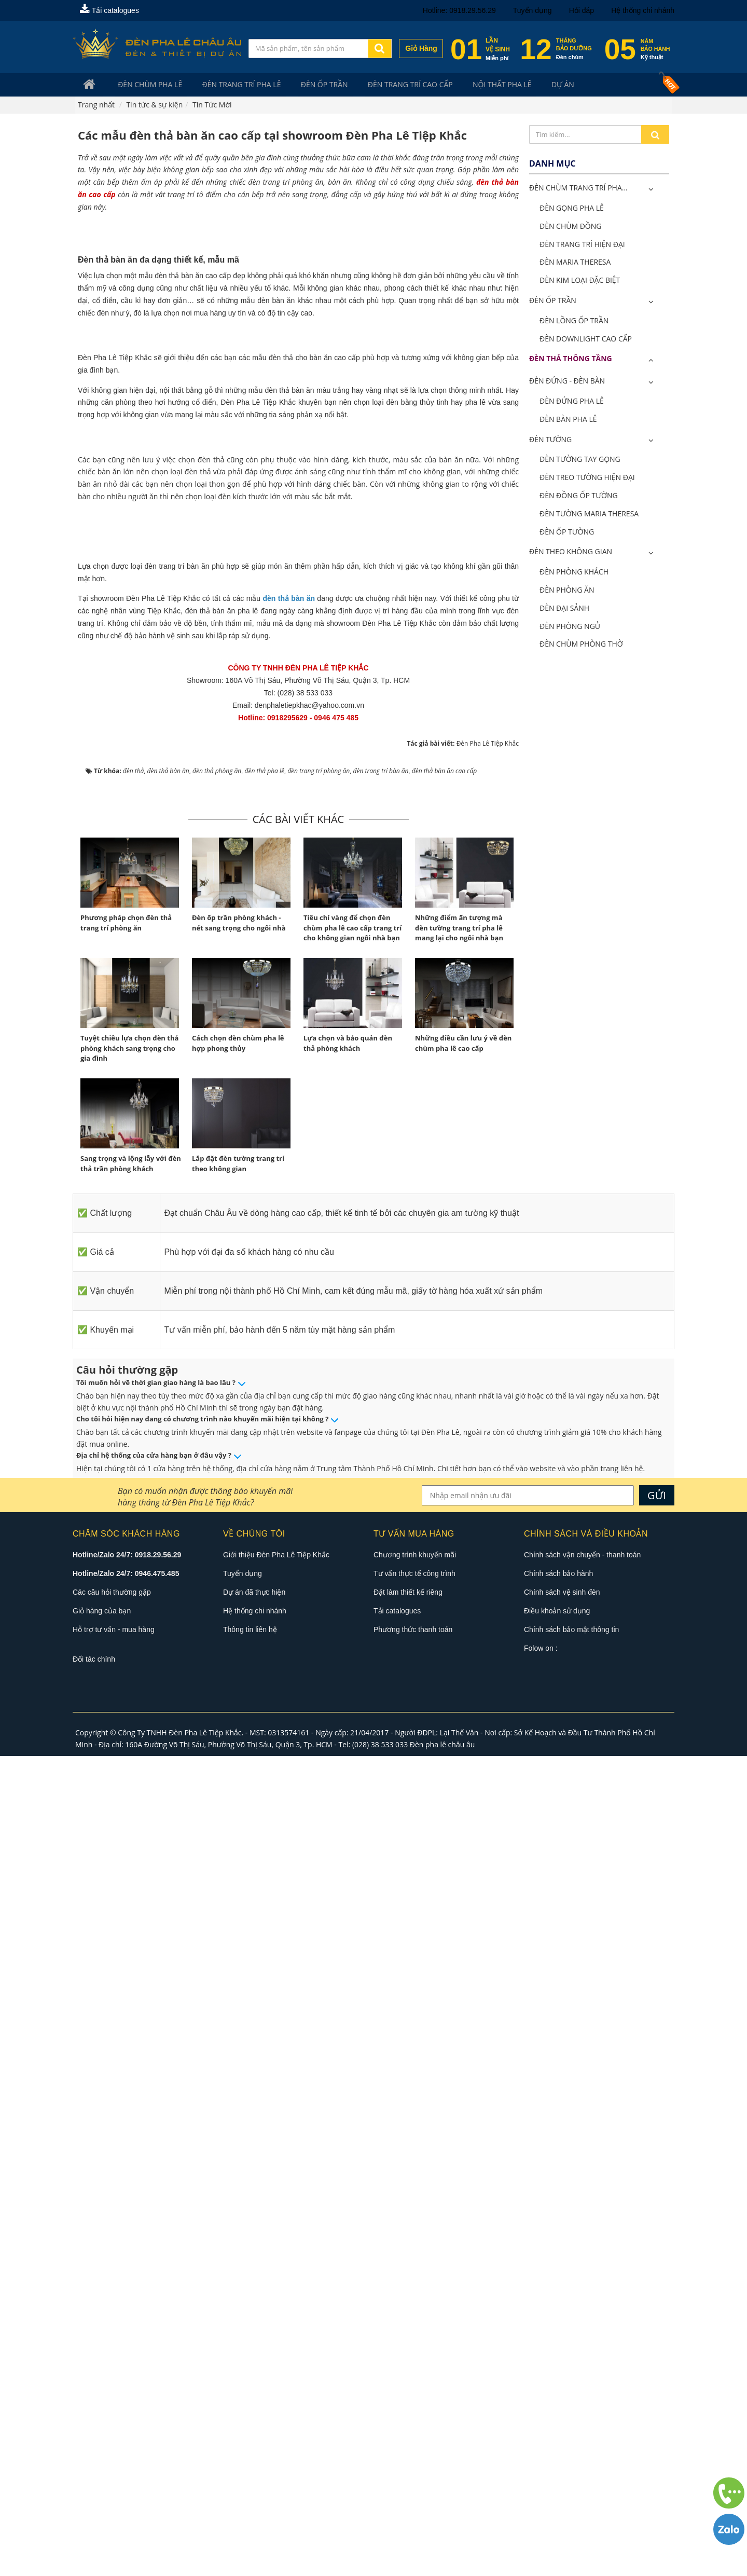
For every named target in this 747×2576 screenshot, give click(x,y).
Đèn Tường (550, 440)
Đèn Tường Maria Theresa (589, 514)
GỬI (656, 2315)
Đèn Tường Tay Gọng (580, 460)
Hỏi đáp (581, 10)
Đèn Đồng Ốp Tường (579, 496)
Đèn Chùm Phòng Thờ (581, 645)
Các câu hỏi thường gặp (112, 2412)
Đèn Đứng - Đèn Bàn (567, 382)
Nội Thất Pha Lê (475, 85)
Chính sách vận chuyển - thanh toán (582, 2375)
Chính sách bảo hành (558, 2393)
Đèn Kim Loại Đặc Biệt (580, 281)
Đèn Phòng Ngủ (570, 627)
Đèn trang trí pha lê (230, 85)
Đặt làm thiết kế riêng (408, 2412)
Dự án (530, 85)
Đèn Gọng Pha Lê (572, 209)
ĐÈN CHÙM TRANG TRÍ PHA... (578, 189)
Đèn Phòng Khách (574, 573)
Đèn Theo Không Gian (570, 552)
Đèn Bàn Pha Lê (568, 420)
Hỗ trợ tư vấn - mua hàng (114, 2449)
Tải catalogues (109, 10)
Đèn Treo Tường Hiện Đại (587, 478)
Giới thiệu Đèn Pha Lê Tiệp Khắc (276, 2375)
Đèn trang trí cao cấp (388, 85)
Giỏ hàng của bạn (102, 2431)
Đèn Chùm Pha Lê (144, 85)
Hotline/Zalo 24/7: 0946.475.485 (126, 2393)
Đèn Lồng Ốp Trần (574, 321)
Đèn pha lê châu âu (442, 2564)
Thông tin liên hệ (250, 2449)
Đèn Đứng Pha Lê (572, 402)
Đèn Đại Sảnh (564, 609)
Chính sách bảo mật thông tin (571, 2449)
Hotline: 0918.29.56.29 (459, 10)
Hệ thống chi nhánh (642, 10)
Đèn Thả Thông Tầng (570, 359)
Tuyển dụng (532, 10)
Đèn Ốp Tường (567, 533)
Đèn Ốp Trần (307, 85)
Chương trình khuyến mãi (415, 2375)
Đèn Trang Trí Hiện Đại (582, 245)
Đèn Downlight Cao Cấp (586, 340)
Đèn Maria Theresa (575, 263)
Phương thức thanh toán (413, 2449)
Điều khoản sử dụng (557, 2431)
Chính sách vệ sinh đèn (562, 2412)
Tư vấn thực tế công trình (414, 2393)
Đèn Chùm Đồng (570, 227)
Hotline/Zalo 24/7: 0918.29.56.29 (127, 2375)
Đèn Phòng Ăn (567, 591)
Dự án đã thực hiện (254, 2412)
